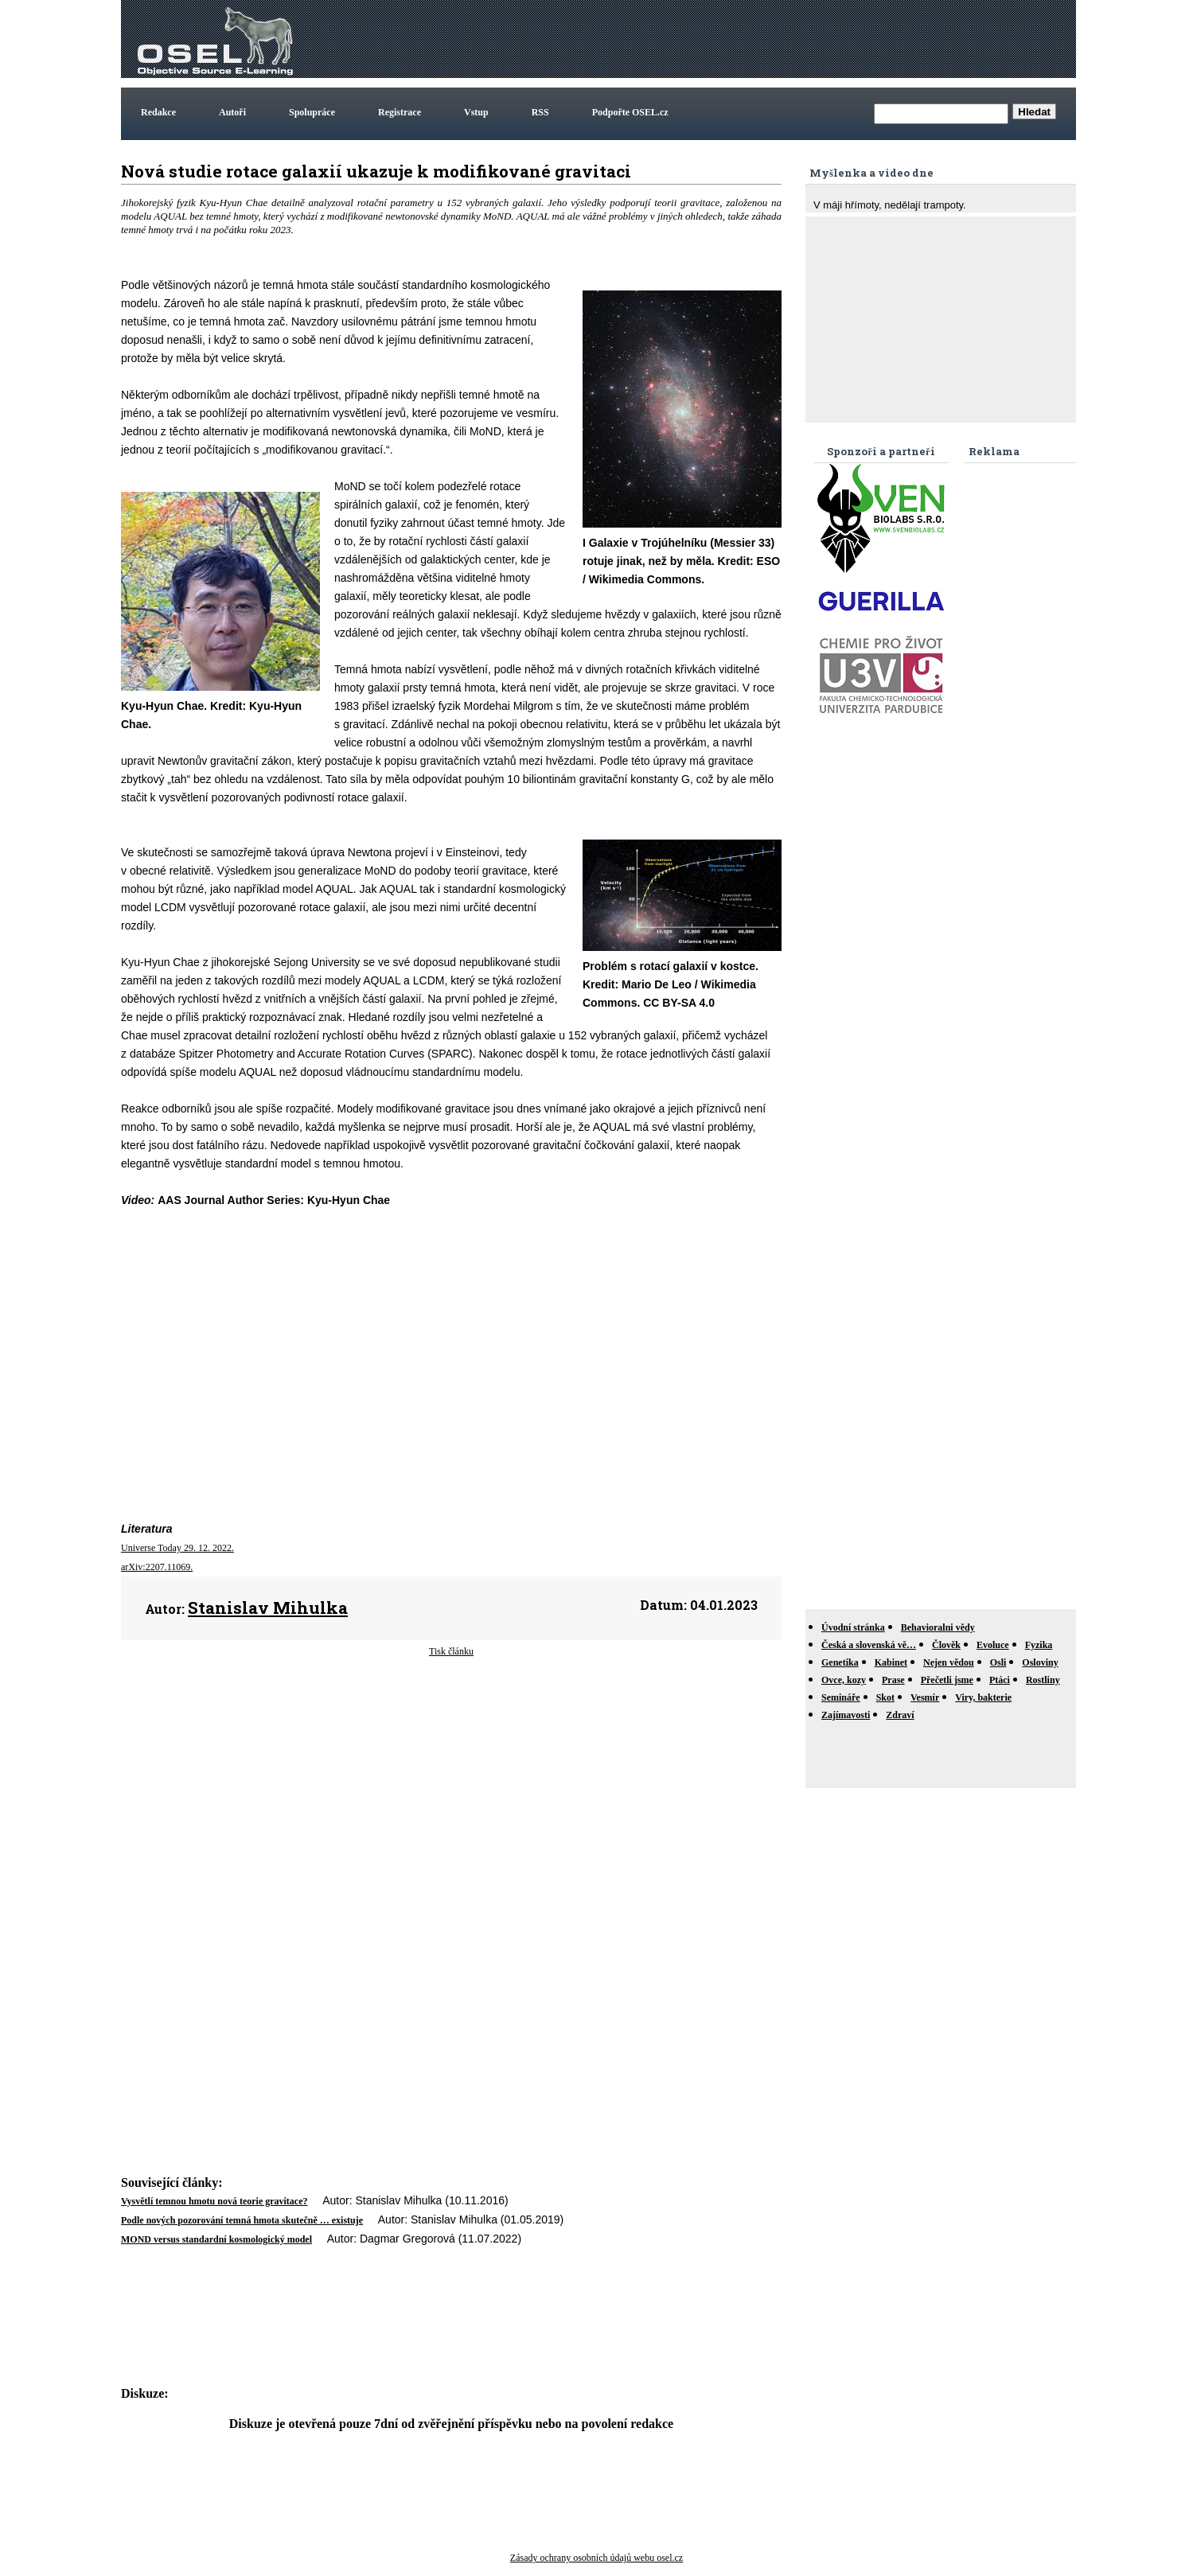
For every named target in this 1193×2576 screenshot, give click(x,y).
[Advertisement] (783, 39)
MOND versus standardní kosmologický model (216, 2239)
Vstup (476, 112)
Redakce (158, 112)
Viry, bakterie (983, 1697)
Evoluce (993, 1644)
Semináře (840, 1697)
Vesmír (924, 1697)
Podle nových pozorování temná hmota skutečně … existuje (242, 2220)
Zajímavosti (845, 1715)
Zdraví (900, 1715)
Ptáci (999, 1680)
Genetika (840, 1662)
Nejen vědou (948, 1662)
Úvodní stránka (853, 1627)
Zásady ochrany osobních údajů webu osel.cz (596, 2557)
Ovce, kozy (843, 1680)
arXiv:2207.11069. (157, 1566)
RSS (540, 112)
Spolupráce (312, 112)
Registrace (399, 112)
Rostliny (1043, 1680)
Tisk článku (451, 1651)
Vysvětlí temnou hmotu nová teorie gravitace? (214, 2201)
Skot (885, 1697)
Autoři (232, 112)
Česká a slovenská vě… (868, 1644)
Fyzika (1039, 1644)
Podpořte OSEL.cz (630, 112)
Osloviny (1040, 1662)
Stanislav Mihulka (268, 1607)
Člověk (946, 1644)
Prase (893, 1680)
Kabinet (891, 1662)
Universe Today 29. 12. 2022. (177, 1547)
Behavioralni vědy (938, 1627)
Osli (998, 1662)
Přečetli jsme (947, 1680)
